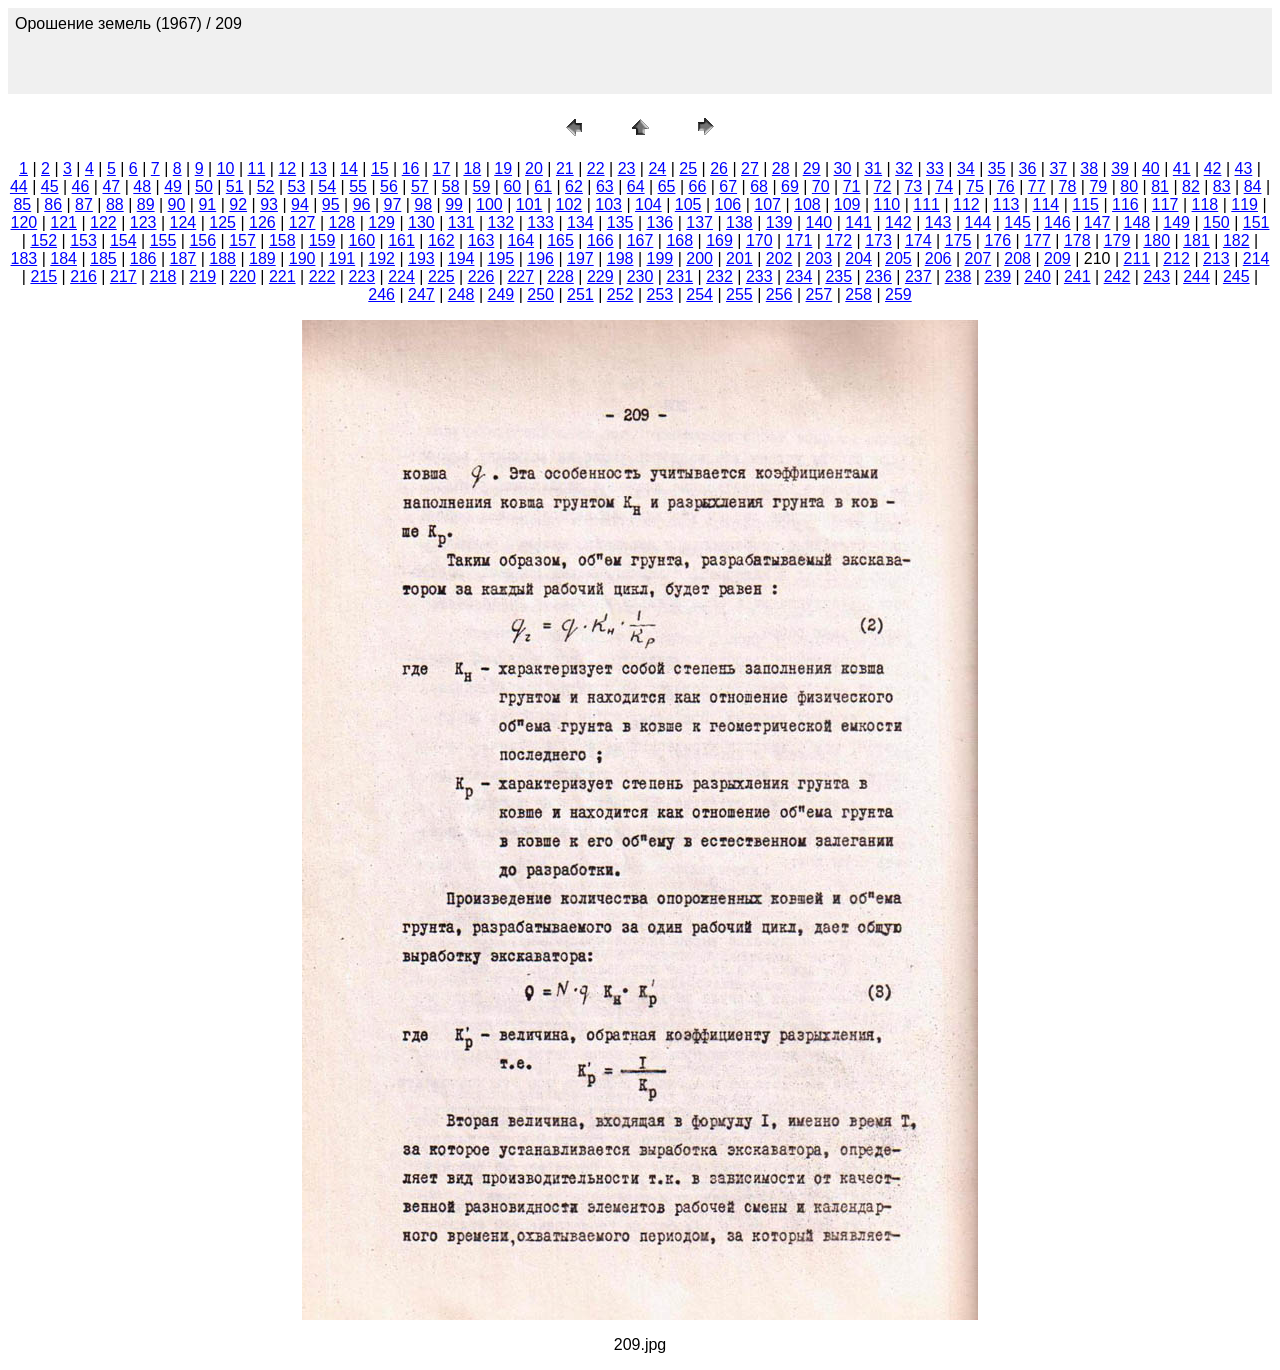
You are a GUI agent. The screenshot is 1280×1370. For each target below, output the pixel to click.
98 (423, 204)
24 (657, 168)
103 (608, 204)
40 (1151, 168)
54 (327, 186)
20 (534, 168)
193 (421, 258)
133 (540, 222)
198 (620, 258)
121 (63, 222)
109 (847, 204)
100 (489, 204)
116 (1125, 204)
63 (605, 186)
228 (560, 276)
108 (807, 204)
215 (43, 276)
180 (1156, 240)
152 (43, 240)
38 (1089, 168)
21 (565, 168)
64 (636, 186)
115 (1085, 204)
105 (688, 204)
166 (600, 240)
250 (540, 294)
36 (1028, 168)
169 (719, 240)
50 (204, 186)
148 (1137, 222)
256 (779, 294)
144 (978, 222)
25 (688, 168)
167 (640, 240)
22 (596, 168)
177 (1037, 240)
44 (19, 186)
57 (420, 186)
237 (918, 276)
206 (938, 258)
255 (739, 294)
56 (389, 186)
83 (1222, 186)
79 (1098, 186)
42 (1213, 168)
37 (1058, 168)
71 (852, 186)
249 (501, 294)
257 (819, 294)
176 (997, 240)
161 (401, 240)
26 (719, 168)
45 (50, 186)
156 (202, 240)
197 (580, 258)
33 (935, 168)
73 (913, 186)
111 (926, 204)
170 (759, 240)
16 (411, 168)
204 (858, 258)
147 (1097, 222)
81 (1160, 186)
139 (779, 222)
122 (103, 222)
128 (342, 222)
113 (1006, 204)
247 (421, 294)
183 (24, 258)
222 (322, 276)
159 (322, 240)
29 (812, 168)
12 (287, 168)
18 (472, 168)
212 (1176, 258)
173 (878, 240)
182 (1236, 240)
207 (978, 258)
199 (660, 258)
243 (1156, 276)
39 (1120, 168)
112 (966, 204)
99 (454, 204)
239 (997, 276)
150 (1216, 222)
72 (883, 186)
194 (461, 258)
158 (282, 240)
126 (262, 222)
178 (1077, 240)
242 (1117, 276)
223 (361, 276)
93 (269, 204)
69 (790, 186)
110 (887, 204)
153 (83, 240)
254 (699, 294)
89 (146, 204)
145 (1017, 222)
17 (442, 168)
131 (461, 222)
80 (1129, 186)
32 (904, 168)
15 (380, 168)
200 (699, 258)
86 (53, 204)
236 (878, 276)
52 (266, 186)
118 (1205, 204)
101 (529, 204)
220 (242, 276)
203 (819, 258)
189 (262, 258)
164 (520, 240)
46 (81, 186)
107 (767, 204)
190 (302, 258)
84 (1253, 186)
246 (381, 294)
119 (1244, 204)
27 (750, 168)
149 (1176, 222)
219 (202, 276)
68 (759, 186)
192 (381, 258)
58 (451, 186)
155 (163, 240)
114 (1046, 204)
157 (242, 240)
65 (667, 186)
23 (627, 168)
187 (183, 258)
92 (238, 204)
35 (997, 168)
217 (123, 276)
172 (838, 240)
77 (1037, 186)
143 (938, 222)
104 (648, 204)
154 (123, 240)
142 (898, 222)
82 (1191, 186)
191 (342, 258)
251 (580, 294)
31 (873, 168)
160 (361, 240)
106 (728, 204)
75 (975, 186)
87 (84, 204)
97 (393, 204)
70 (821, 186)
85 (22, 204)
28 (781, 168)
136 (660, 222)
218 (163, 276)
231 (679, 276)
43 (1244, 168)
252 (620, 294)
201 (739, 258)
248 (461, 294)
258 (858, 294)
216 (83, 276)
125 (222, 222)
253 (660, 294)
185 (103, 258)
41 (1182, 168)
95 (331, 204)
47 (111, 186)
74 (944, 186)
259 (898, 294)
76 (1006, 186)
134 (580, 222)
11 (257, 168)
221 (282, 276)
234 (799, 276)
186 (143, 258)
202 (779, 258)
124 (183, 222)
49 (173, 186)
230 (640, 276)
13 (318, 168)
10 (226, 168)
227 (520, 276)
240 (1037, 276)
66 (697, 186)
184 (63, 258)
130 (421, 222)
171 (799, 240)
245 (1236, 276)
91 (207, 204)
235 (838, 276)
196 (540, 258)
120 (24, 222)
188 (222, 258)
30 (843, 168)
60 (512, 186)
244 (1196, 276)
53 (297, 186)
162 (441, 240)
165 (560, 240)
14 (349, 168)
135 (620, 222)
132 (501, 222)
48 (142, 186)
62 (574, 186)
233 (759, 276)
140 (819, 222)
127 (302, 222)
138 (739, 222)
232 (719, 276)
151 (1256, 222)
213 (1216, 258)
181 (1196, 240)
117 (1165, 204)
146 (1057, 222)
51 (235, 186)
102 (569, 204)
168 (679, 240)
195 (501, 258)
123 (143, 222)
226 (481, 276)
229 (600, 276)
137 (699, 222)
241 (1077, 276)
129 (381, 222)
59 (482, 186)
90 (177, 204)
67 (728, 186)
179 (1117, 240)
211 (1137, 258)
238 (958, 276)
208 (1017, 258)
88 (115, 204)
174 (918, 240)
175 (958, 240)
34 (966, 168)
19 (503, 168)
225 (441, 276)
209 (1057, 258)
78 (1068, 186)
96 (362, 204)
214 (1256, 258)
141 (858, 222)
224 (401, 276)
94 (300, 204)
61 (543, 186)
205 (898, 258)
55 (358, 186)
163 (481, 240)
